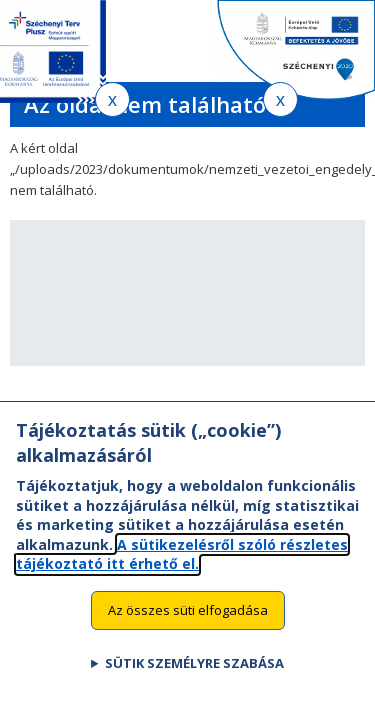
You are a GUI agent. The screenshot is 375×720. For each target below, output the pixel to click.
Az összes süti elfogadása (188, 631)
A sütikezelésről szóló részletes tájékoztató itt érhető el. (182, 574)
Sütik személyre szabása (194, 683)
